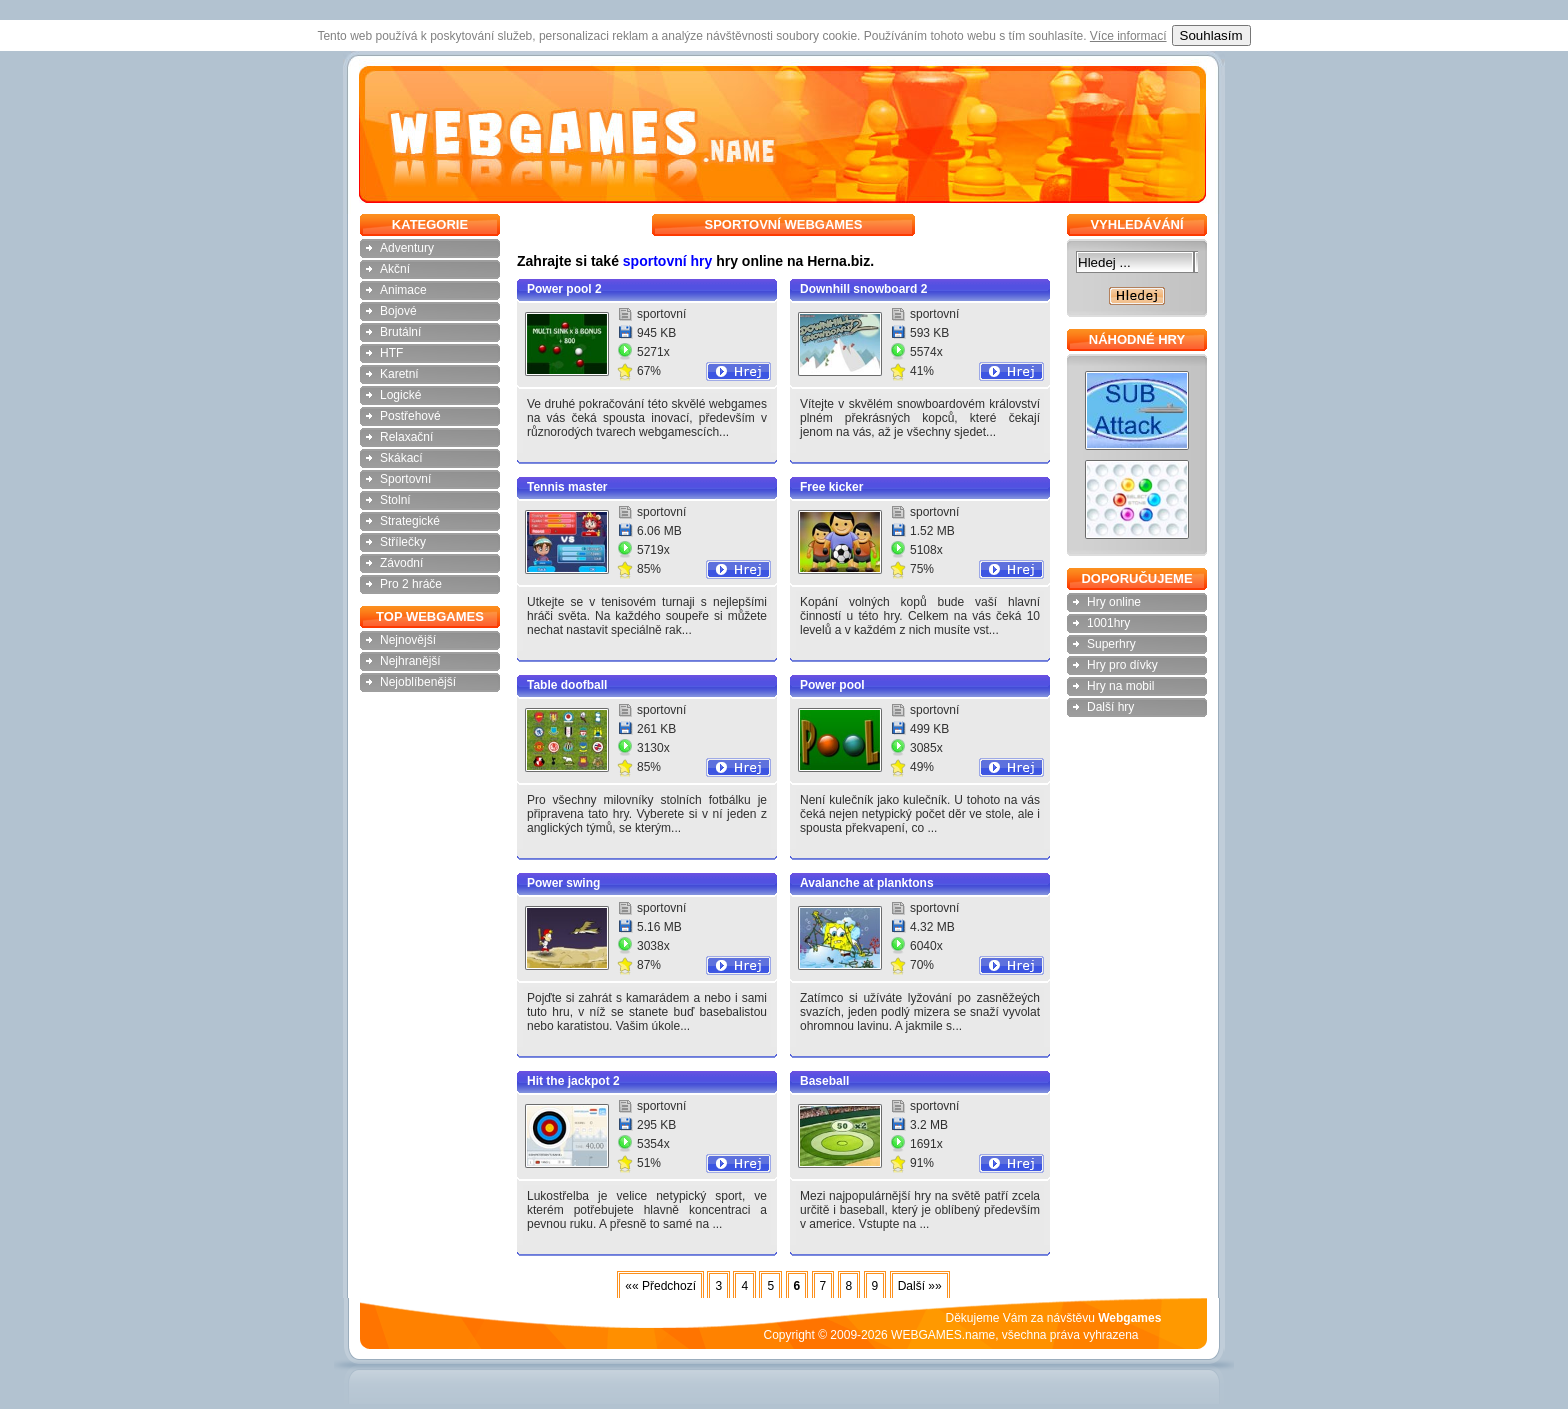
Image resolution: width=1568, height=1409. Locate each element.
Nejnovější (408, 640)
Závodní (401, 563)
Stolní (395, 500)
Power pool (832, 685)
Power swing (563, 883)
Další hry (1110, 707)
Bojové (398, 311)
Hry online (1114, 602)
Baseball (824, 1081)
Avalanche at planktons (867, 883)
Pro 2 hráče (411, 584)
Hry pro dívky (1122, 665)
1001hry (1108, 623)
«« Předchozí (660, 1286)
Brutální (400, 332)
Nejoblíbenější (418, 682)
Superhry (1111, 644)
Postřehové (410, 416)
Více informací (1128, 36)
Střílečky (403, 542)
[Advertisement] (253, 515)
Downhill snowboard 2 (863, 289)
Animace (403, 290)
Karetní (399, 374)
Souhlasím (1211, 35)
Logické (400, 395)
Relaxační (406, 437)
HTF (391, 353)
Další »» (920, 1286)
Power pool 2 (564, 289)
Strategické (410, 521)
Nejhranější (410, 661)
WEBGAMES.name (943, 1335)
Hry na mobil (1120, 686)
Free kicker (831, 487)
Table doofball (567, 685)
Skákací (401, 458)
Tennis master (567, 487)
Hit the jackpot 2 (573, 1081)
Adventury (407, 248)
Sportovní (405, 479)
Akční (395, 269)
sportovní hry (667, 261)
